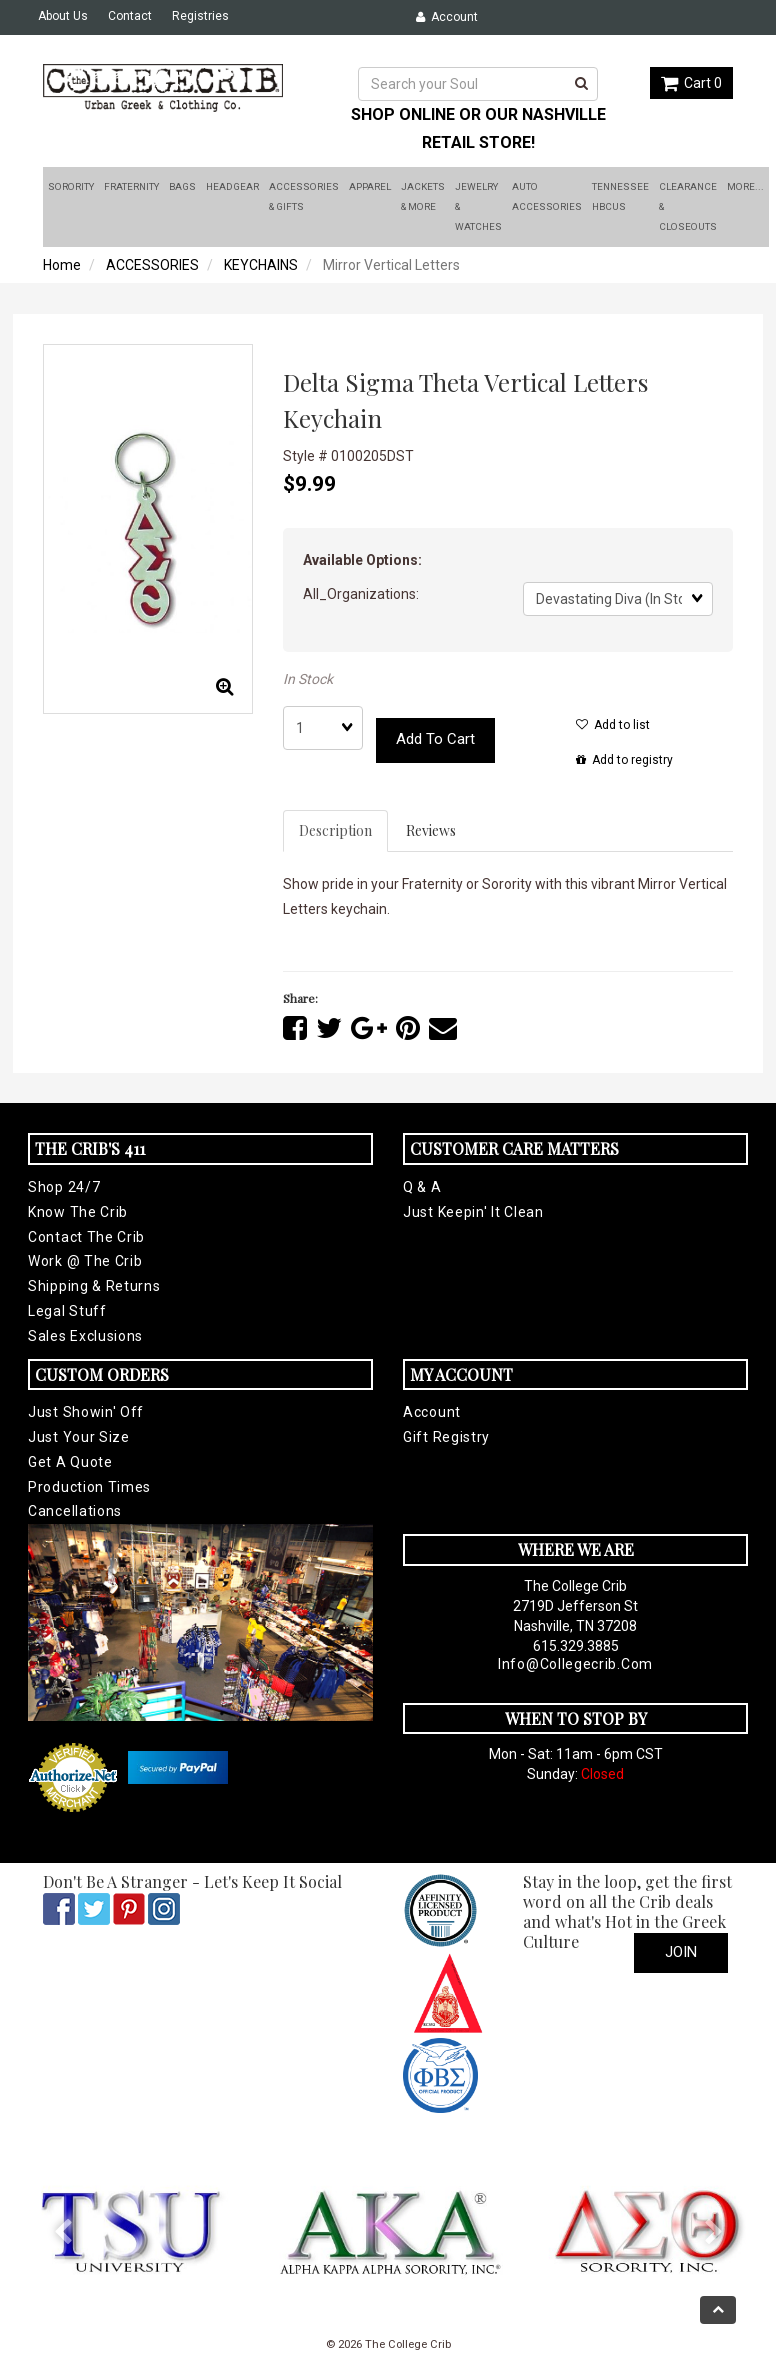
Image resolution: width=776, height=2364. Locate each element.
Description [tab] (335, 830)
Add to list (613, 725)
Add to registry (624, 760)
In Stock (308, 679)
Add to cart (435, 739)
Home (62, 265)
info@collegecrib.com (575, 1664)
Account (447, 17)
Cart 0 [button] (691, 83)
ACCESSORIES (152, 265)
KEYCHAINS (261, 265)
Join (681, 1952)
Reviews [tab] (431, 830)
